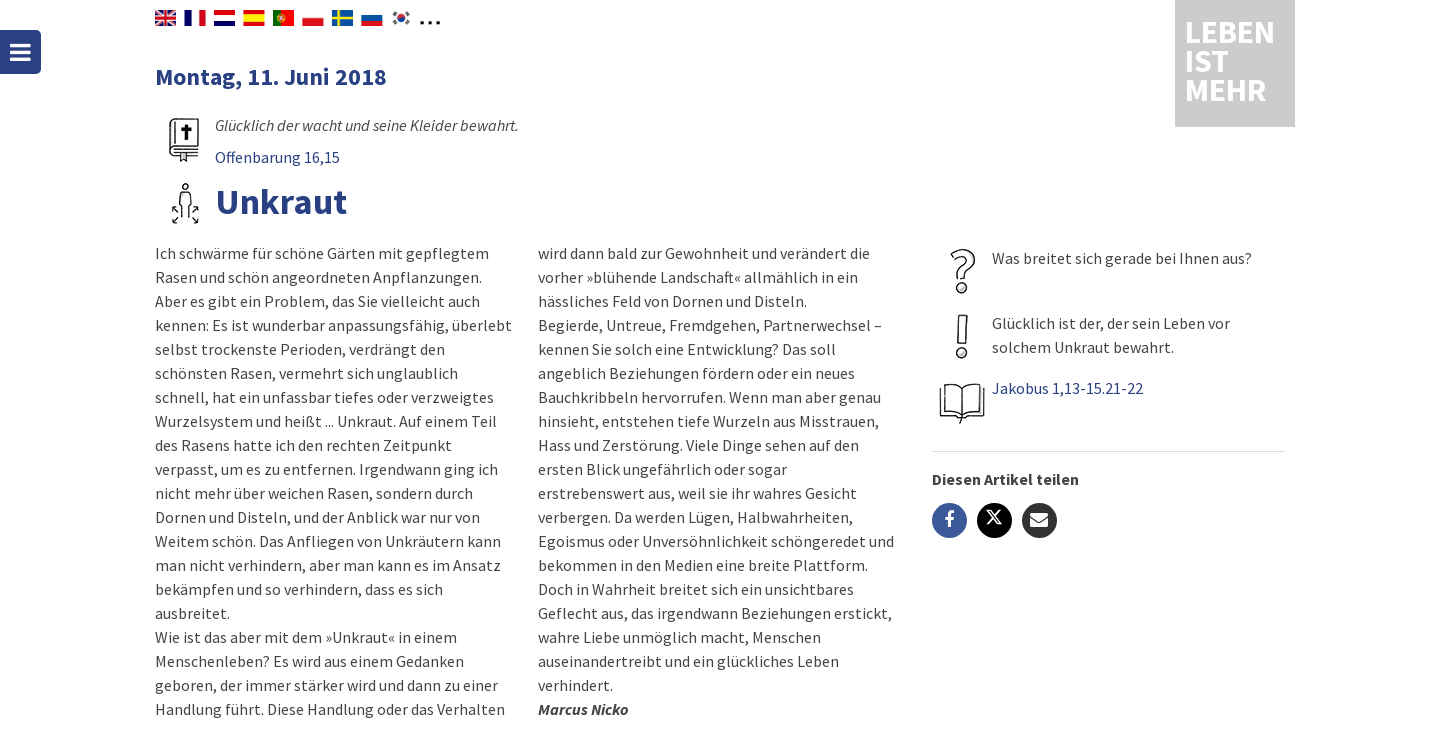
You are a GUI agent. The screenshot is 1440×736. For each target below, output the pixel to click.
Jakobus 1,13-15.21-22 (1067, 388)
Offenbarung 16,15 (277, 157)
